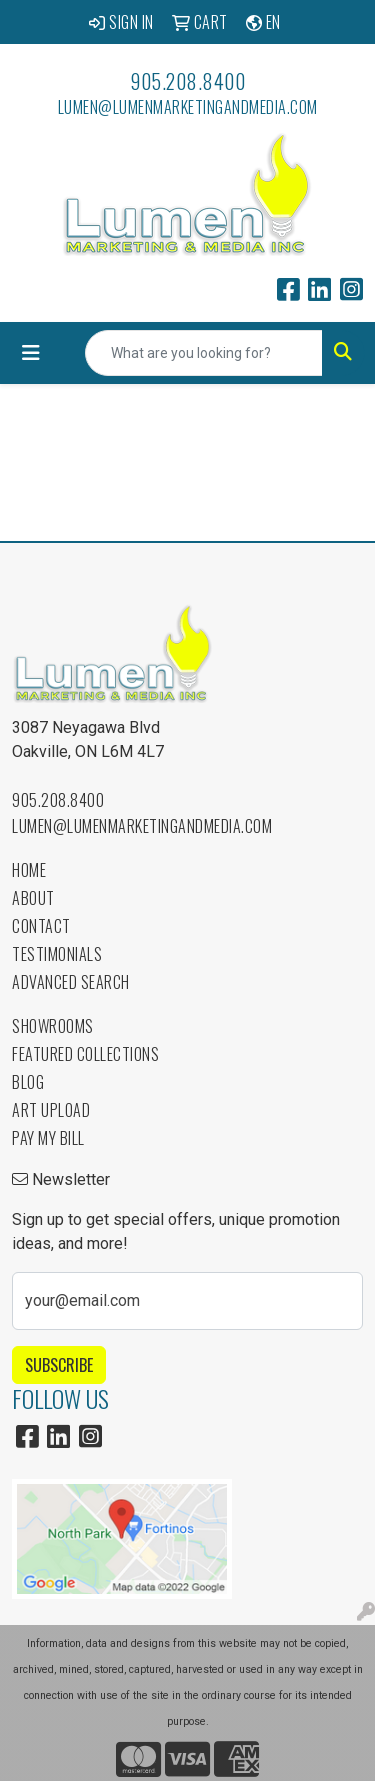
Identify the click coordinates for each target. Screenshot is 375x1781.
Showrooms (53, 1026)
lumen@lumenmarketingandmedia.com (188, 107)
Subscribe (59, 1365)
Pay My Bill (48, 1138)
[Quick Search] (204, 353)
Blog (28, 1082)
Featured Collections (85, 1054)
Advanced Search (71, 982)
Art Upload (51, 1110)
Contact (41, 926)
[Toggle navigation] (31, 353)
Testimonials (57, 954)
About (33, 898)
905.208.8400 (187, 81)
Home (29, 870)
